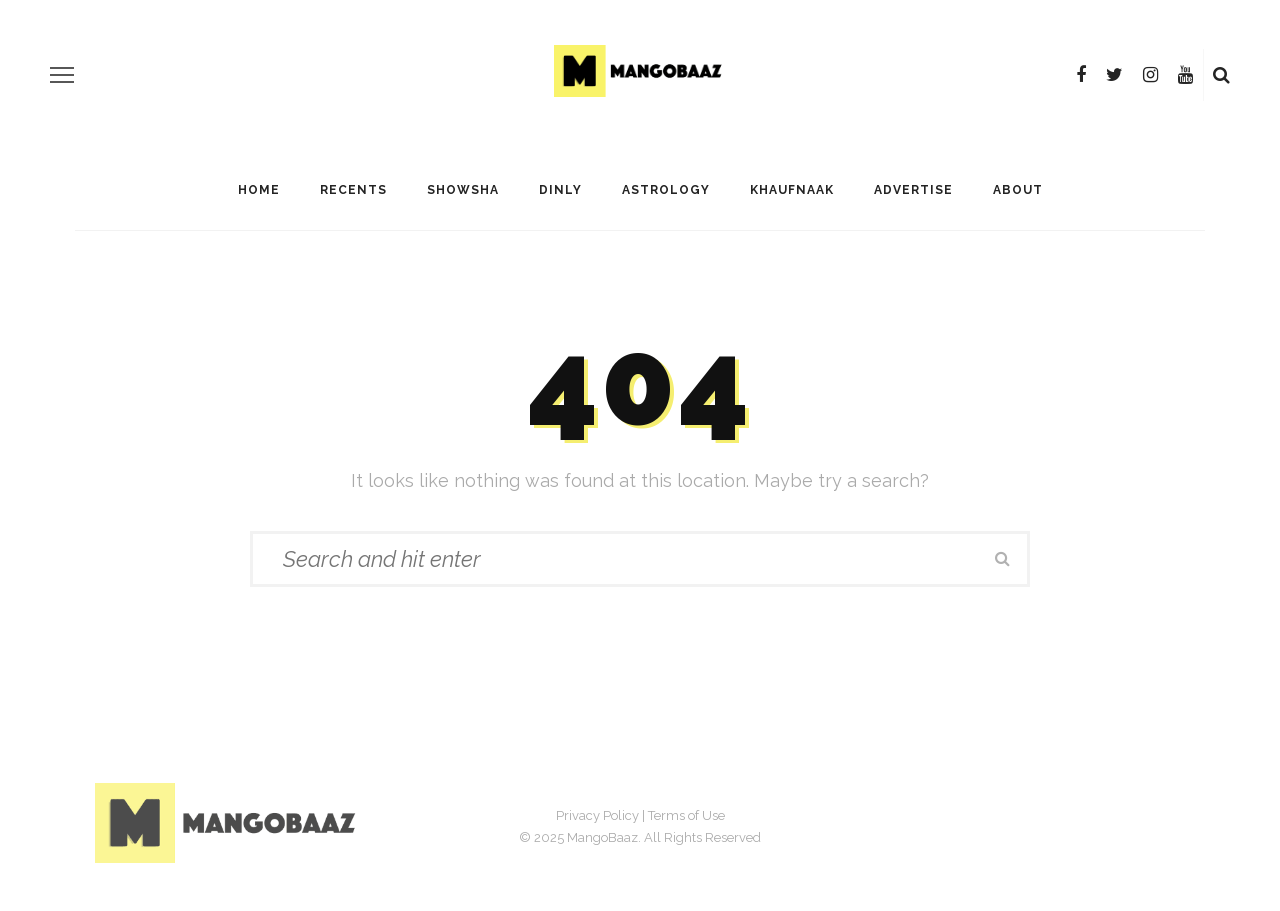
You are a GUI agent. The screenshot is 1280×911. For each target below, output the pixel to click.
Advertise (913, 190)
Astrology (666, 190)
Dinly (560, 190)
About (1018, 190)
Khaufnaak (792, 190)
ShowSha (463, 190)
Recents (353, 190)
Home (259, 190)
